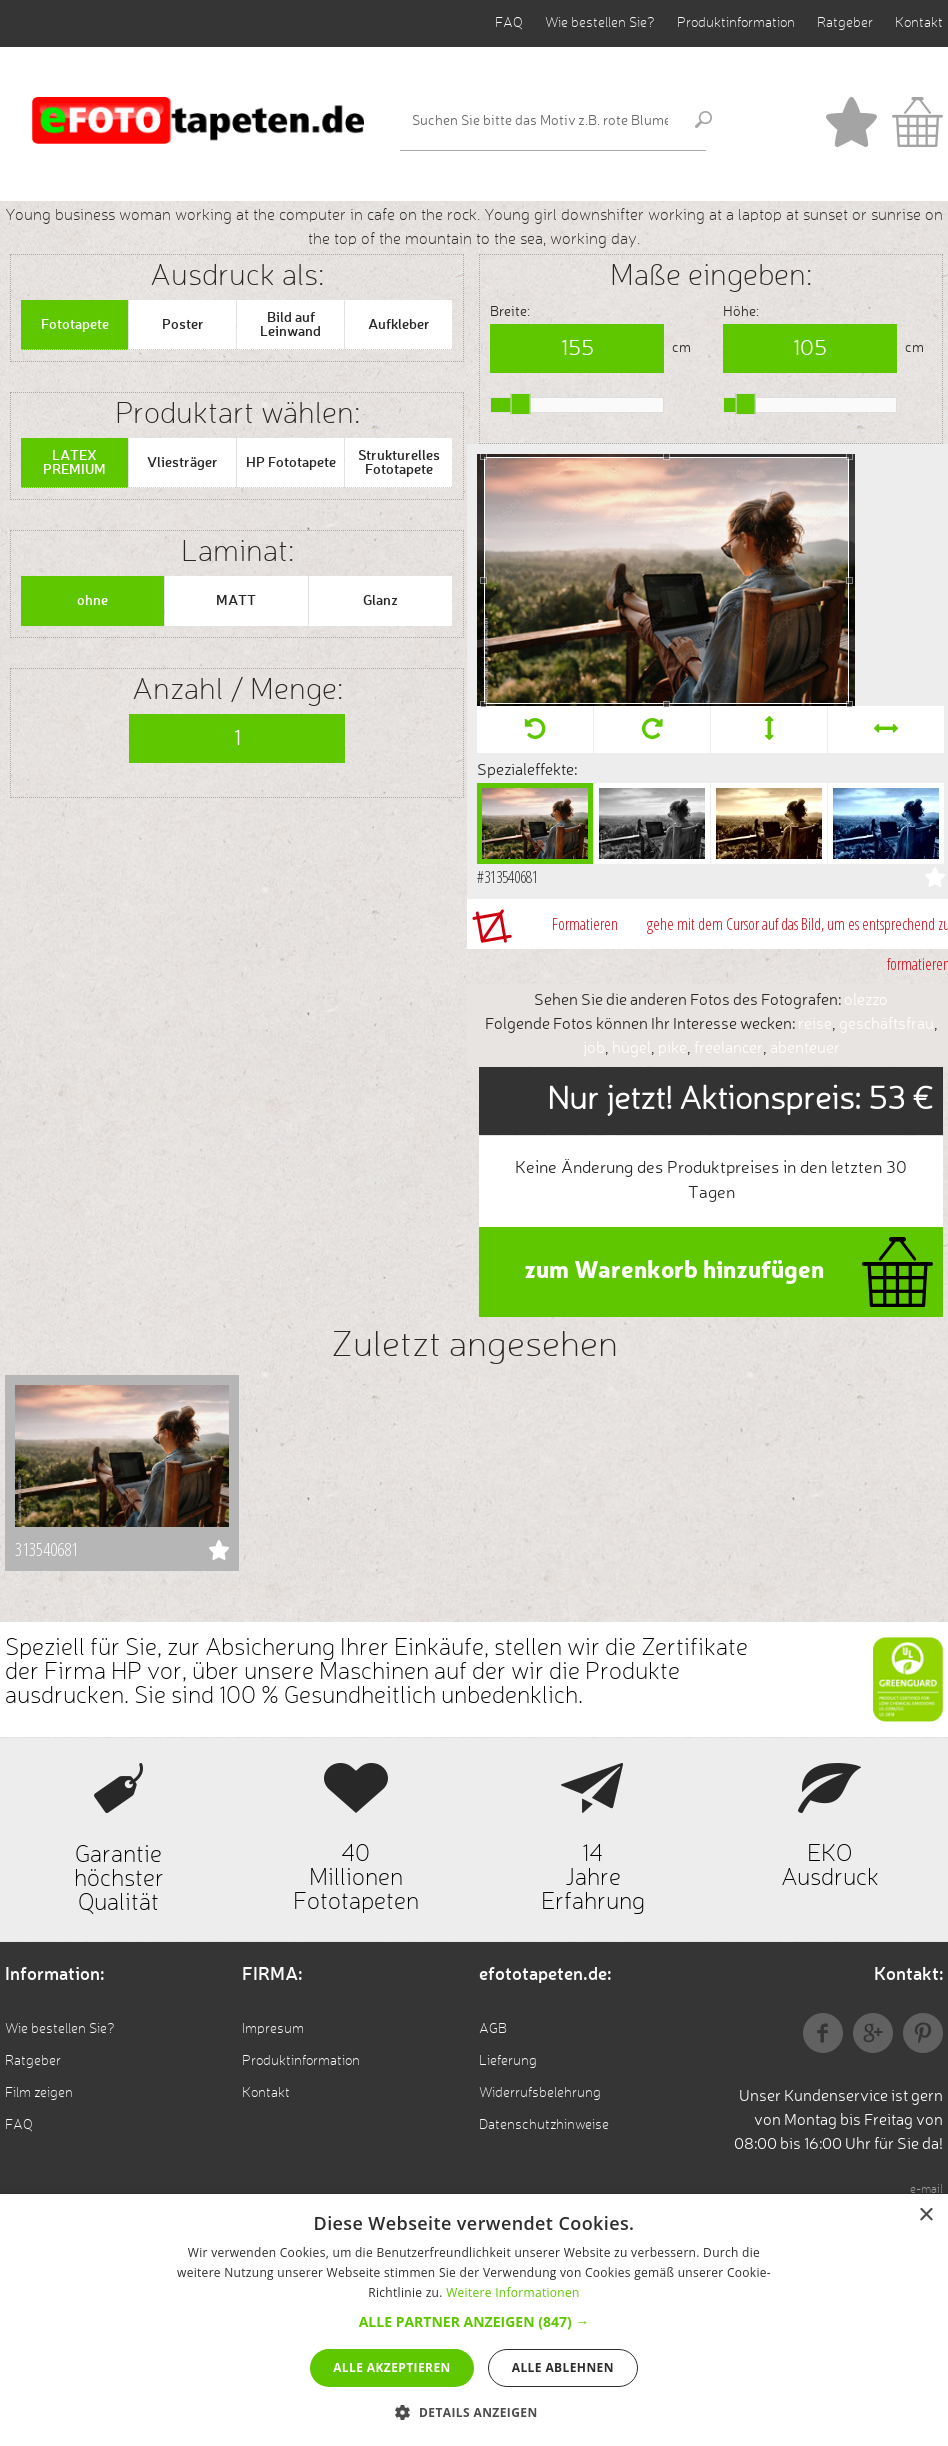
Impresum (273, 2029)
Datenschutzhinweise (544, 2125)
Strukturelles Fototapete (399, 463)
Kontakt (919, 23)
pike (672, 1049)
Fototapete (75, 325)
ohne (92, 601)
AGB (493, 2029)
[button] (474, 2321)
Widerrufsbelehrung (540, 2093)
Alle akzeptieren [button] (392, 2367)
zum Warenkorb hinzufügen (674, 1272)
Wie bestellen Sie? (600, 23)
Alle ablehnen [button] (563, 2367)
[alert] (474, 2320)
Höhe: (741, 312)
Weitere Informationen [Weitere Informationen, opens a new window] (513, 2292)
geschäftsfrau (886, 1025)
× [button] (925, 2215)
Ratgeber (845, 23)
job (594, 1049)
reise (815, 1025)
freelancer (728, 1049)
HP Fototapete (291, 463)
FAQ (509, 23)
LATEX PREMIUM (74, 463)
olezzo (866, 1001)
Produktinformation (736, 23)
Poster (183, 325)
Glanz (380, 601)
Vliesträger (182, 463)
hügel (631, 1049)
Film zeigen (39, 2093)
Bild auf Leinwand (290, 325)
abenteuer (805, 1049)
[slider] (521, 404)
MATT (236, 601)
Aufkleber (399, 325)
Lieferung (508, 2061)
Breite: (510, 312)
